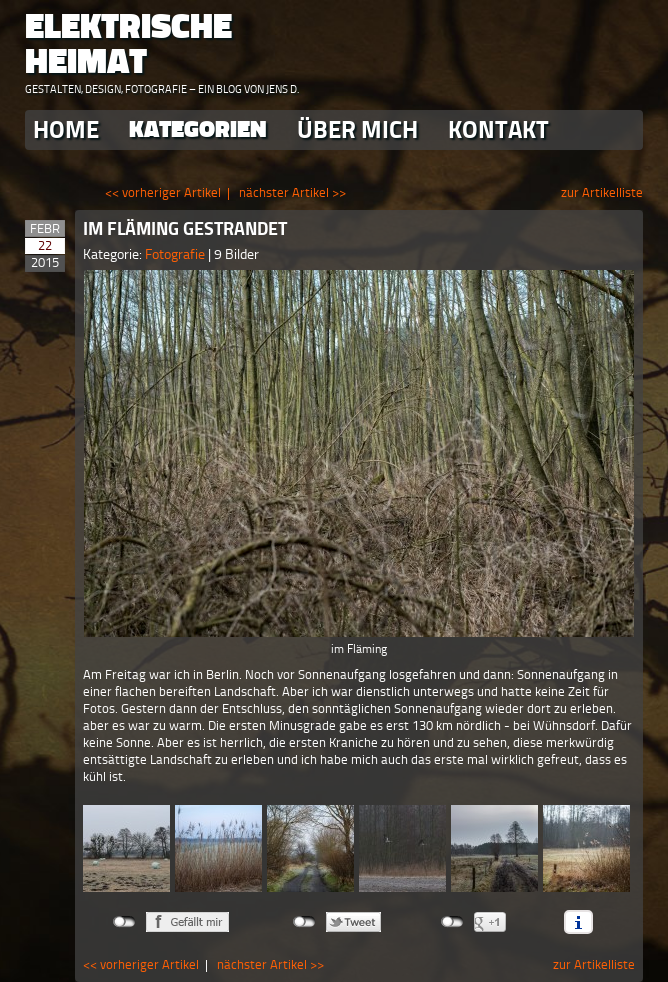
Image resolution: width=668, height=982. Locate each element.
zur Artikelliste (602, 192)
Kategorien (198, 129)
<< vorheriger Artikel (163, 192)
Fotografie (176, 254)
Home (66, 129)
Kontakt (498, 129)
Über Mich (357, 129)
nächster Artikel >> (292, 192)
